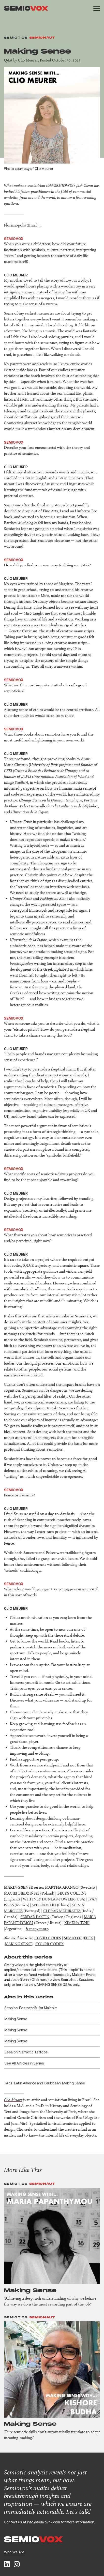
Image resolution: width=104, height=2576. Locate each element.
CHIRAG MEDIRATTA (62, 1911)
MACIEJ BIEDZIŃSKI (21, 1893)
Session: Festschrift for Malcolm (30, 2007)
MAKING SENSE (18, 1944)
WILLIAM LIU (44, 1905)
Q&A (8, 60)
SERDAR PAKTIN (34, 1916)
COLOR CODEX (49, 1944)
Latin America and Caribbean (37, 2082)
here (43, 1979)
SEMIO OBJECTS (78, 1938)
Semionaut (42, 38)
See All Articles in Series (24, 2063)
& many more (37, 1928)
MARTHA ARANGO (62, 1887)
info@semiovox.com (43, 2521)
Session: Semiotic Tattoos (26, 2051)
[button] (96, 8)
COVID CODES (47, 1938)
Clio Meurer (28, 60)
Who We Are (14, 2551)
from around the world (37, 197)
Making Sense (15, 2018)
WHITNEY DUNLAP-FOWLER (48, 1899)
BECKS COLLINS (72, 1893)
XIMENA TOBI (76, 1922)
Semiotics (16, 38)
